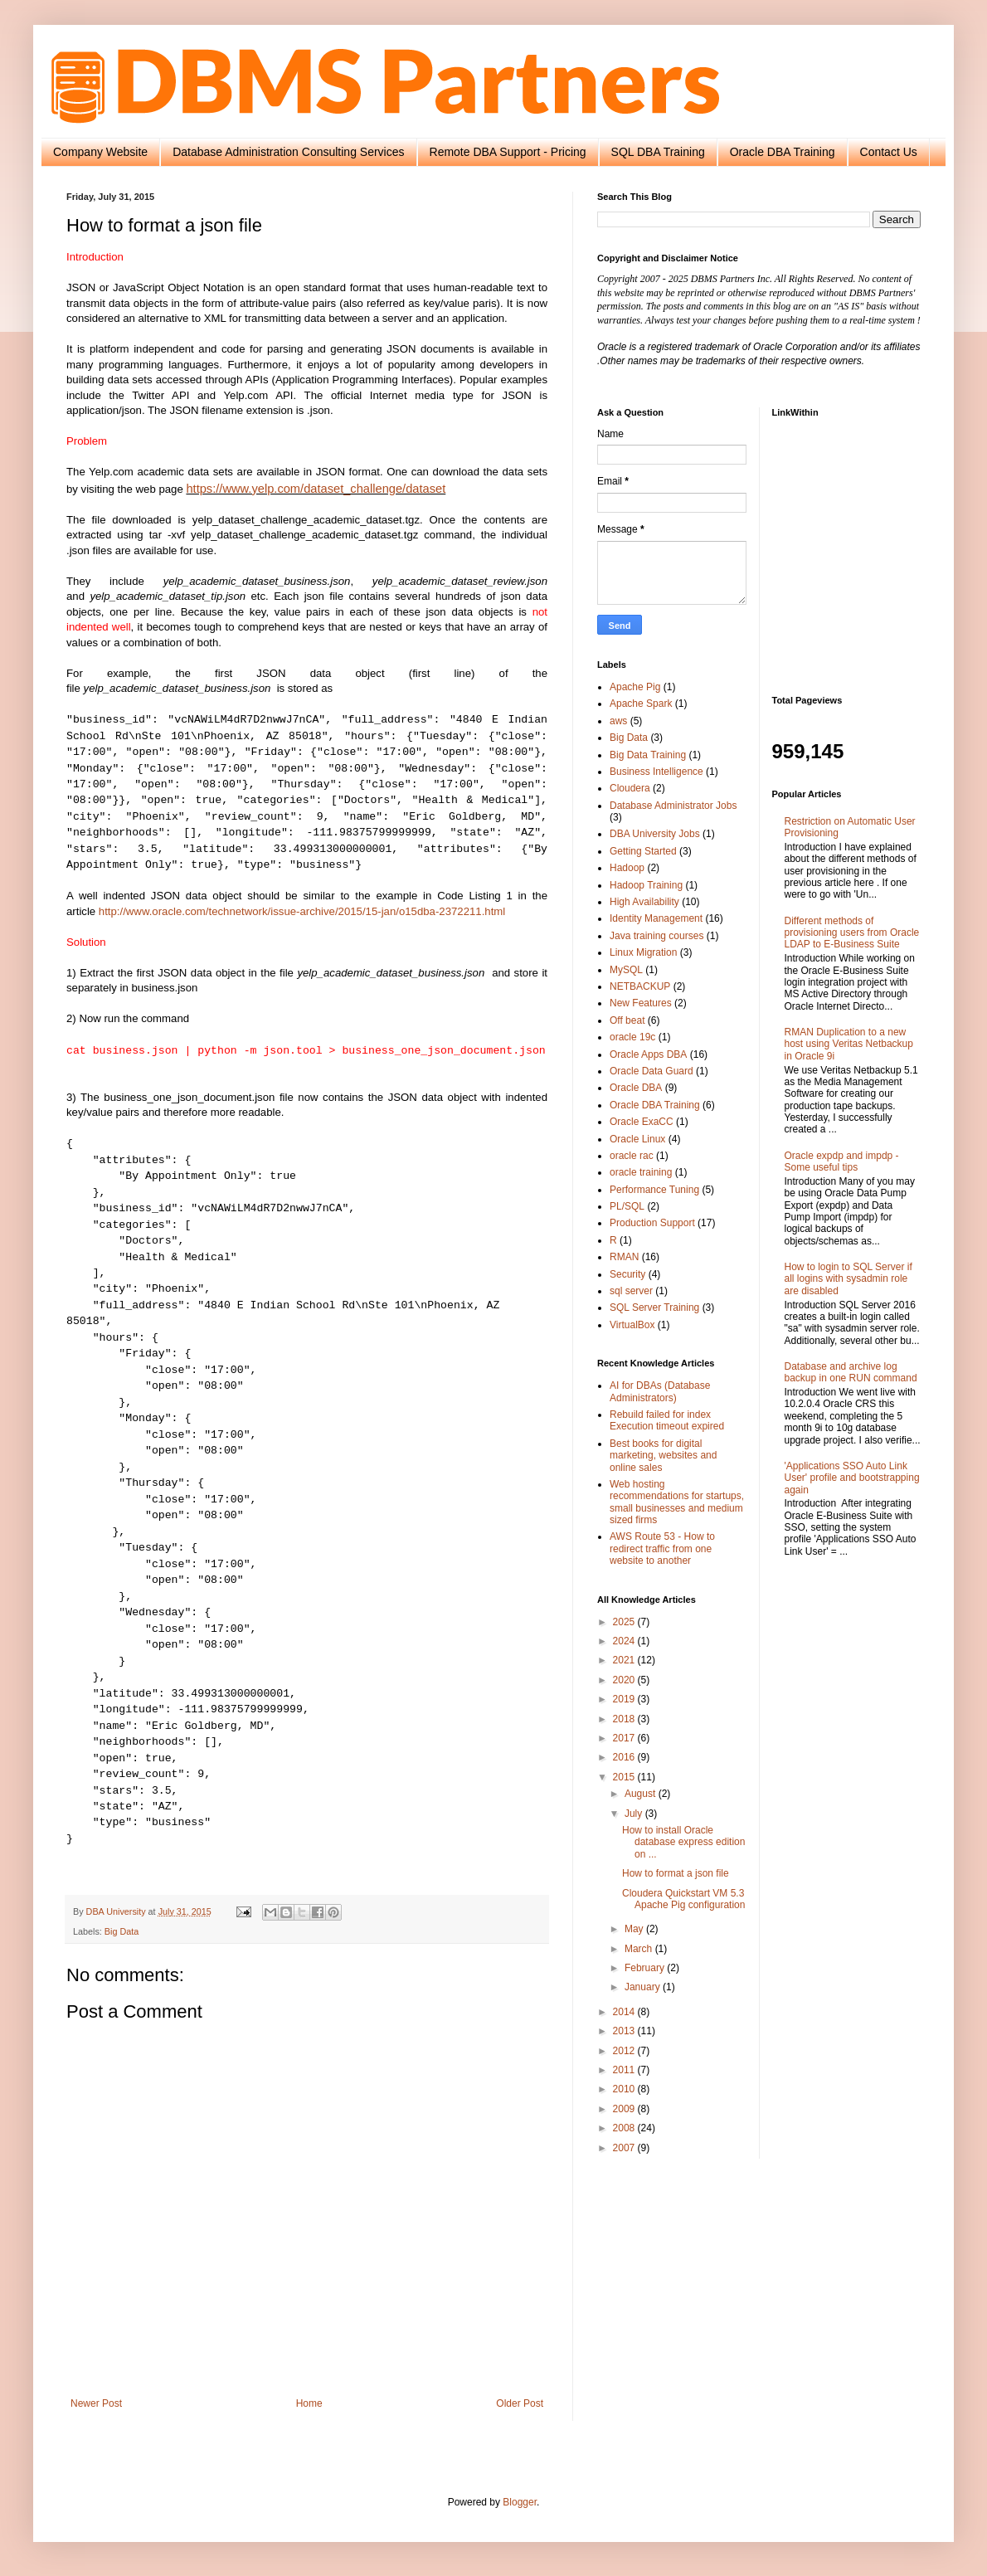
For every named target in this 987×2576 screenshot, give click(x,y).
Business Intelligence (656, 771)
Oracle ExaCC (641, 1121)
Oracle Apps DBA (648, 1054)
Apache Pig (635, 687)
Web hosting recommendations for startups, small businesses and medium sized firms (677, 1502)
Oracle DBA (636, 1087)
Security (627, 1274)
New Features (641, 1003)
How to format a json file (675, 1873)
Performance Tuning (654, 1189)
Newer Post (96, 2403)
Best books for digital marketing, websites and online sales (663, 1455)
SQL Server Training (654, 1307)
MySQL (626, 970)
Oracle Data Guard (651, 1071)
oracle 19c (632, 1037)
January (644, 1987)
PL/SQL (627, 1206)
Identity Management (656, 918)
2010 (625, 2089)
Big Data (122, 1931)
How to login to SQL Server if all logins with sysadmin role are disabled (848, 1279)
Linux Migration (643, 952)
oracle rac (632, 1155)
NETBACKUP (640, 986)
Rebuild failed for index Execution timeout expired (667, 1420)
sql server (631, 1291)
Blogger (520, 2502)
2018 (625, 1719)
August (642, 1793)
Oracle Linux (637, 1139)
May (635, 1929)
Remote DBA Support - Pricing (508, 151)
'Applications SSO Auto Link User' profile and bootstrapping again (852, 1478)
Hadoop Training (646, 885)
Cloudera (630, 788)
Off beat (627, 1020)
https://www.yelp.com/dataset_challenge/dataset (315, 488)
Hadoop (627, 868)
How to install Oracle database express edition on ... (683, 1842)
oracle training (641, 1172)
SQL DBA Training (658, 151)
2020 (625, 1680)
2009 (625, 2109)
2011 (625, 2070)
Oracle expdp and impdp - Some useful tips (842, 1161)
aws (618, 721)
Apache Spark (641, 703)
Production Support (652, 1223)
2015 (625, 1777)
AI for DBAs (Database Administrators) (660, 1391)
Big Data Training (648, 755)
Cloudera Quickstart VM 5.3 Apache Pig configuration (683, 1899)
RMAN (624, 1257)
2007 (625, 2148)
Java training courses (656, 936)
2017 (625, 1738)
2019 (625, 1699)
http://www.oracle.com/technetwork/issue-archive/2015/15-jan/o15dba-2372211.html (302, 911)
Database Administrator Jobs (673, 805)
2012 (625, 2051)
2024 (625, 1641)
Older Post (519, 2403)
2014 (625, 2012)
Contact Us (888, 151)
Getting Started (643, 851)
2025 (625, 1622)
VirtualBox (632, 1325)
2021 (625, 1660)
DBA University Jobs (655, 834)
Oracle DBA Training (782, 151)
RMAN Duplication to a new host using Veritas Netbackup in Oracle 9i (849, 1044)
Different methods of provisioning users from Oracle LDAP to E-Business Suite (852, 933)
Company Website (100, 151)
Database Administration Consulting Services (288, 151)
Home (309, 2403)
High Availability (644, 902)
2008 (625, 2128)
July (635, 1813)
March (640, 1949)
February (646, 1968)
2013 (625, 2031)
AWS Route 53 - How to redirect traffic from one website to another (662, 1548)
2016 (625, 1757)
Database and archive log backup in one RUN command (851, 1372)
